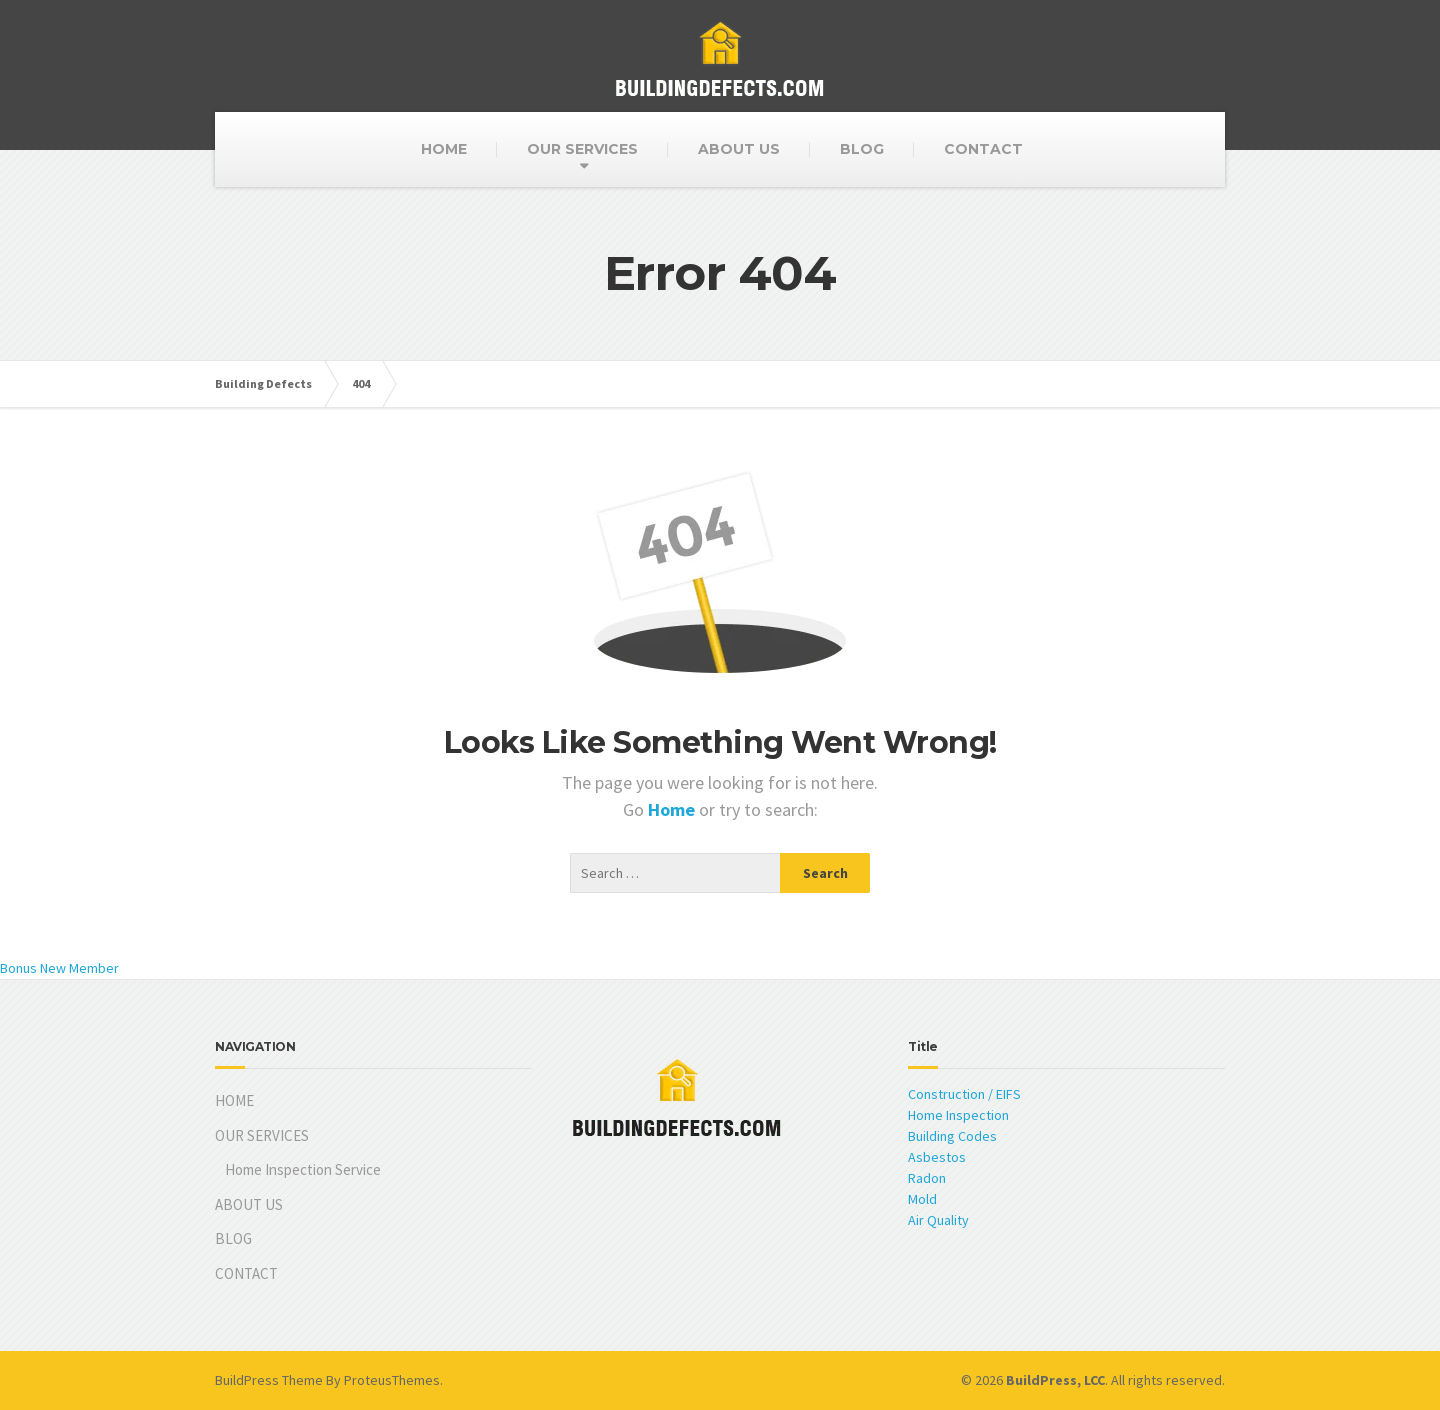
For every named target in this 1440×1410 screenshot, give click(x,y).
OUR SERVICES (582, 149)
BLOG (862, 149)
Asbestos (937, 1157)
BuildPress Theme (269, 1380)
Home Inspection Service (303, 1169)
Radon (927, 1178)
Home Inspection (958, 1115)
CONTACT (983, 149)
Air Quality (938, 1220)
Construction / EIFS (964, 1094)
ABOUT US (739, 149)
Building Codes (952, 1136)
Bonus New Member (59, 968)
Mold (922, 1199)
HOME (444, 149)
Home (673, 809)
